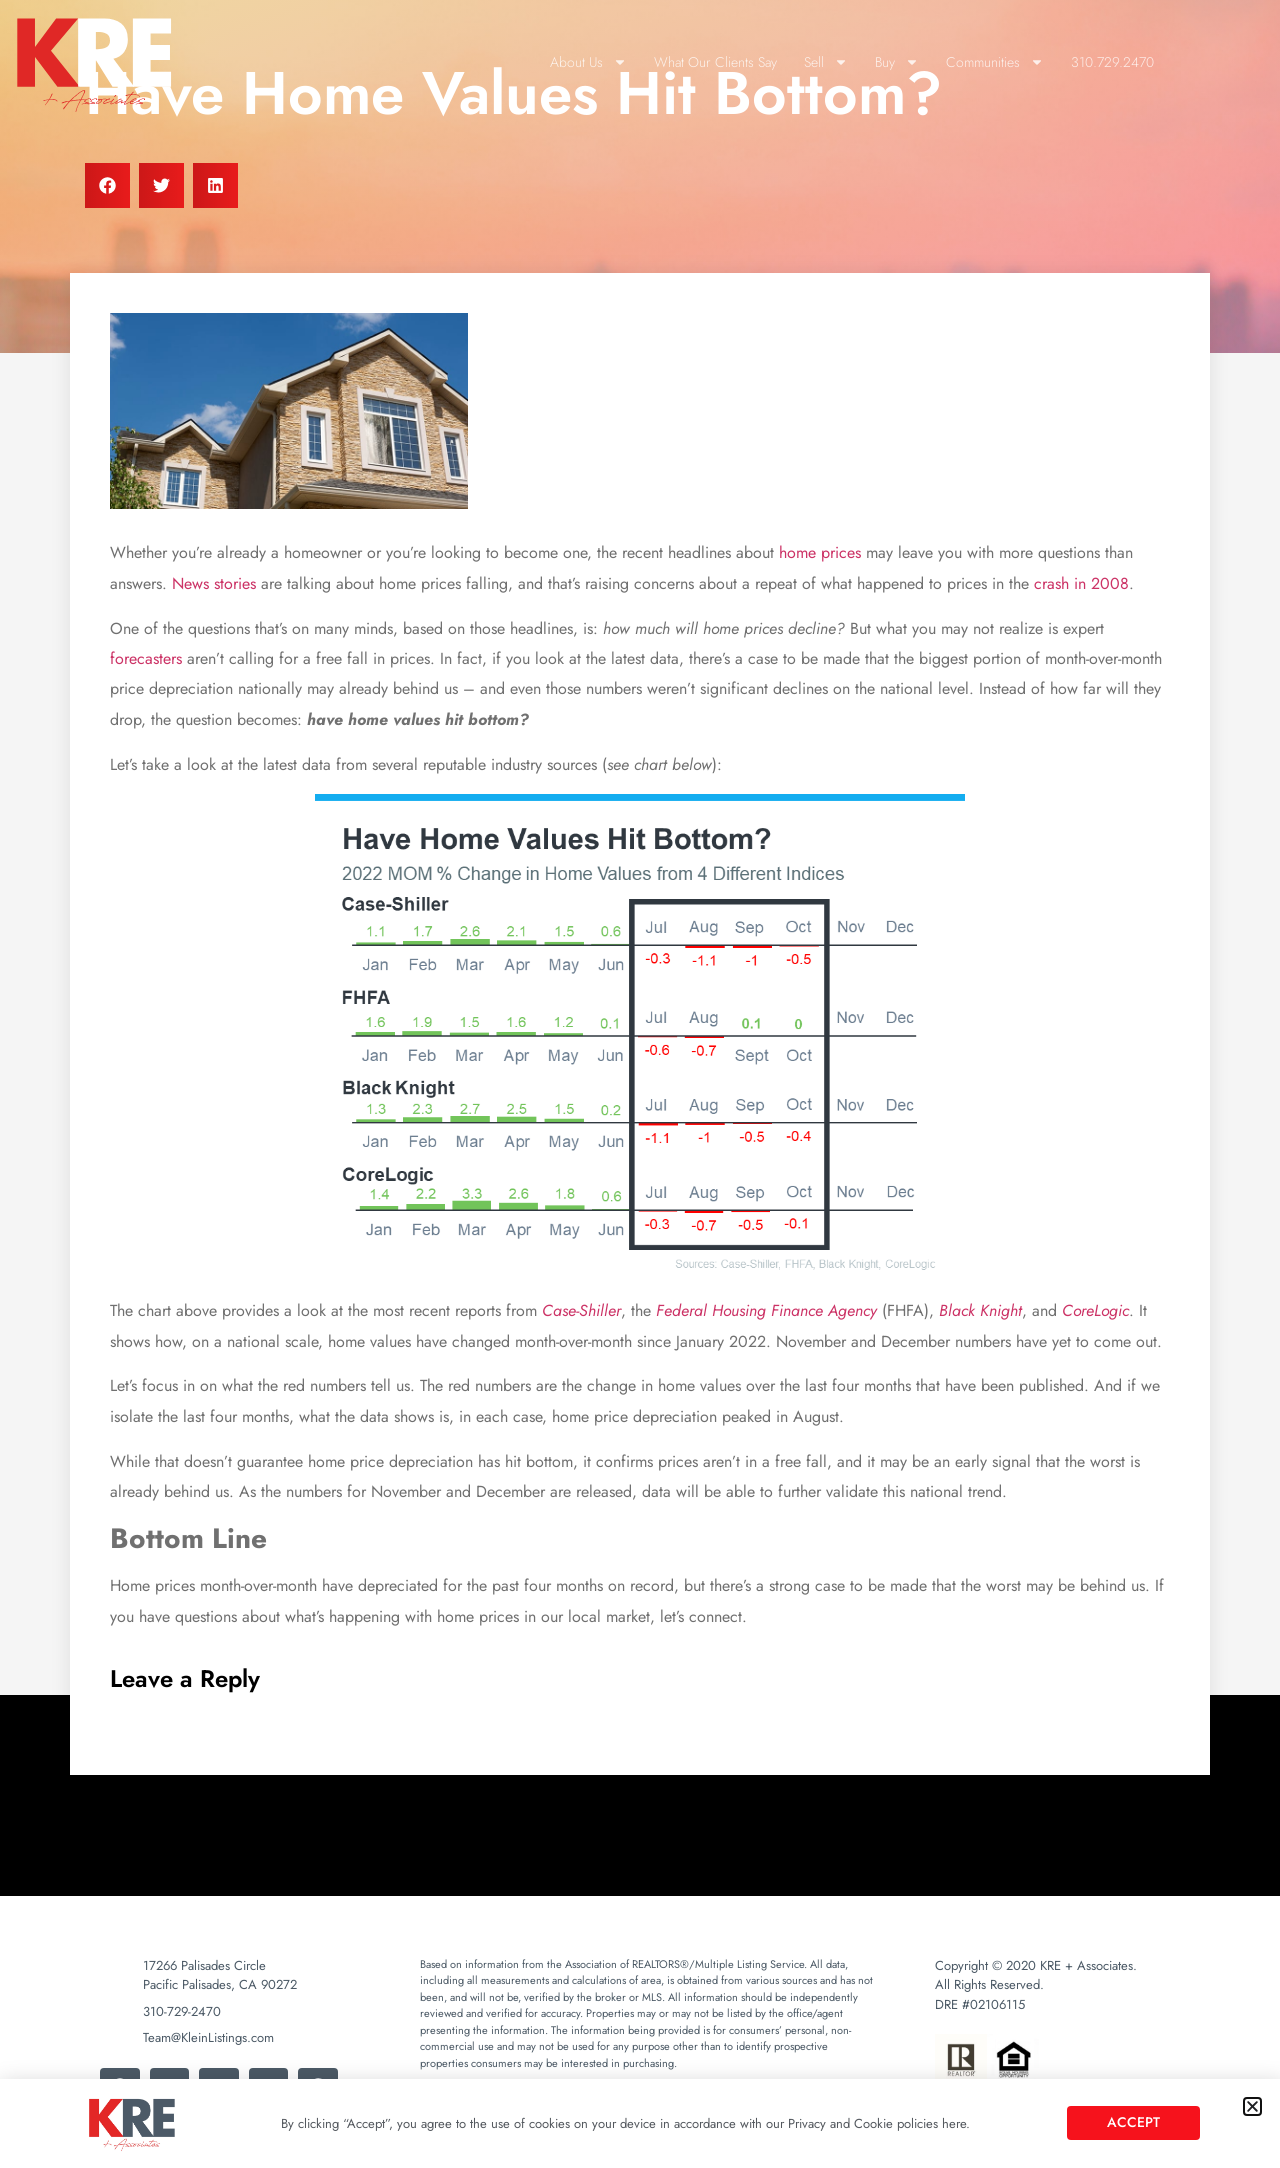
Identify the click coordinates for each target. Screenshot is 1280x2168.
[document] (640, 1084)
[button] (1252, 2106)
